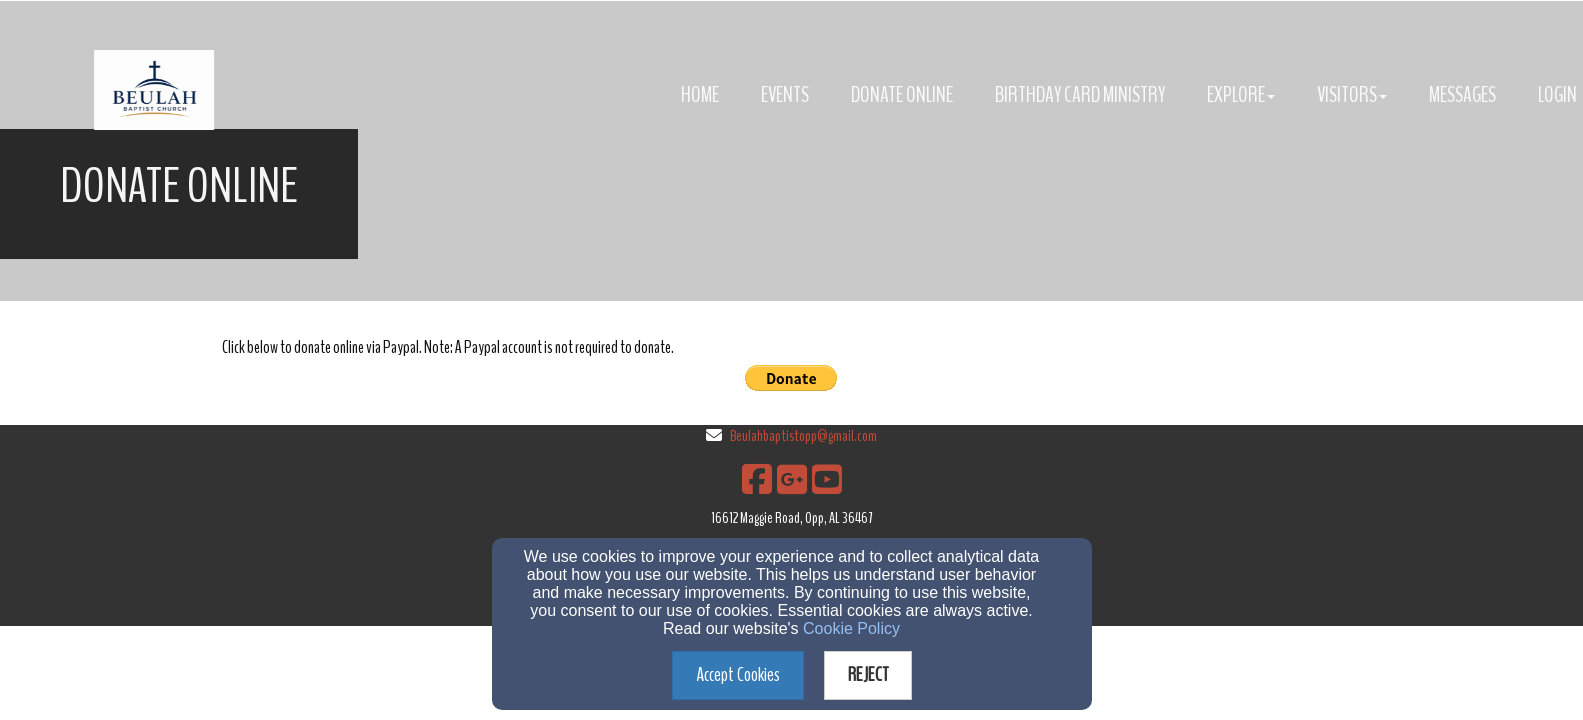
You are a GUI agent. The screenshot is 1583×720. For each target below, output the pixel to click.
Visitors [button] (1352, 95)
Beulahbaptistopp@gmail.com (803, 436)
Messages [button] (1462, 95)
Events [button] (785, 95)
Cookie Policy (851, 628)
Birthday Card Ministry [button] (1080, 95)
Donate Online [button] (902, 95)
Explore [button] (1241, 95)
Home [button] (700, 95)
